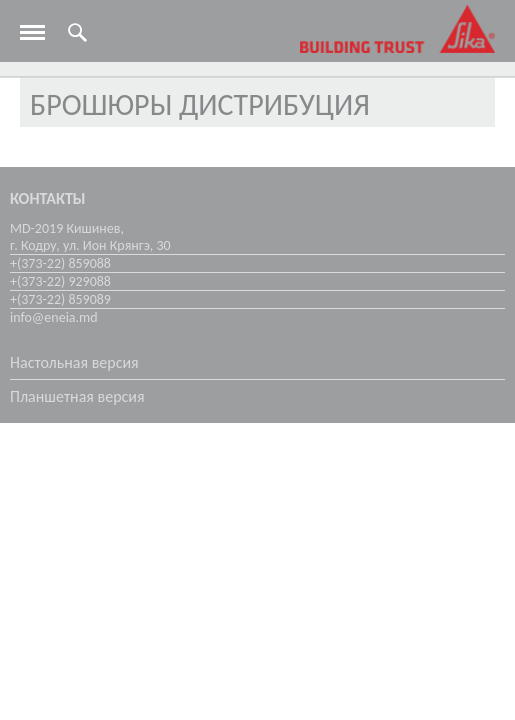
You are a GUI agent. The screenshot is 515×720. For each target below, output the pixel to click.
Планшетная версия (77, 396)
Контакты (48, 198)
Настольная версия (74, 362)
